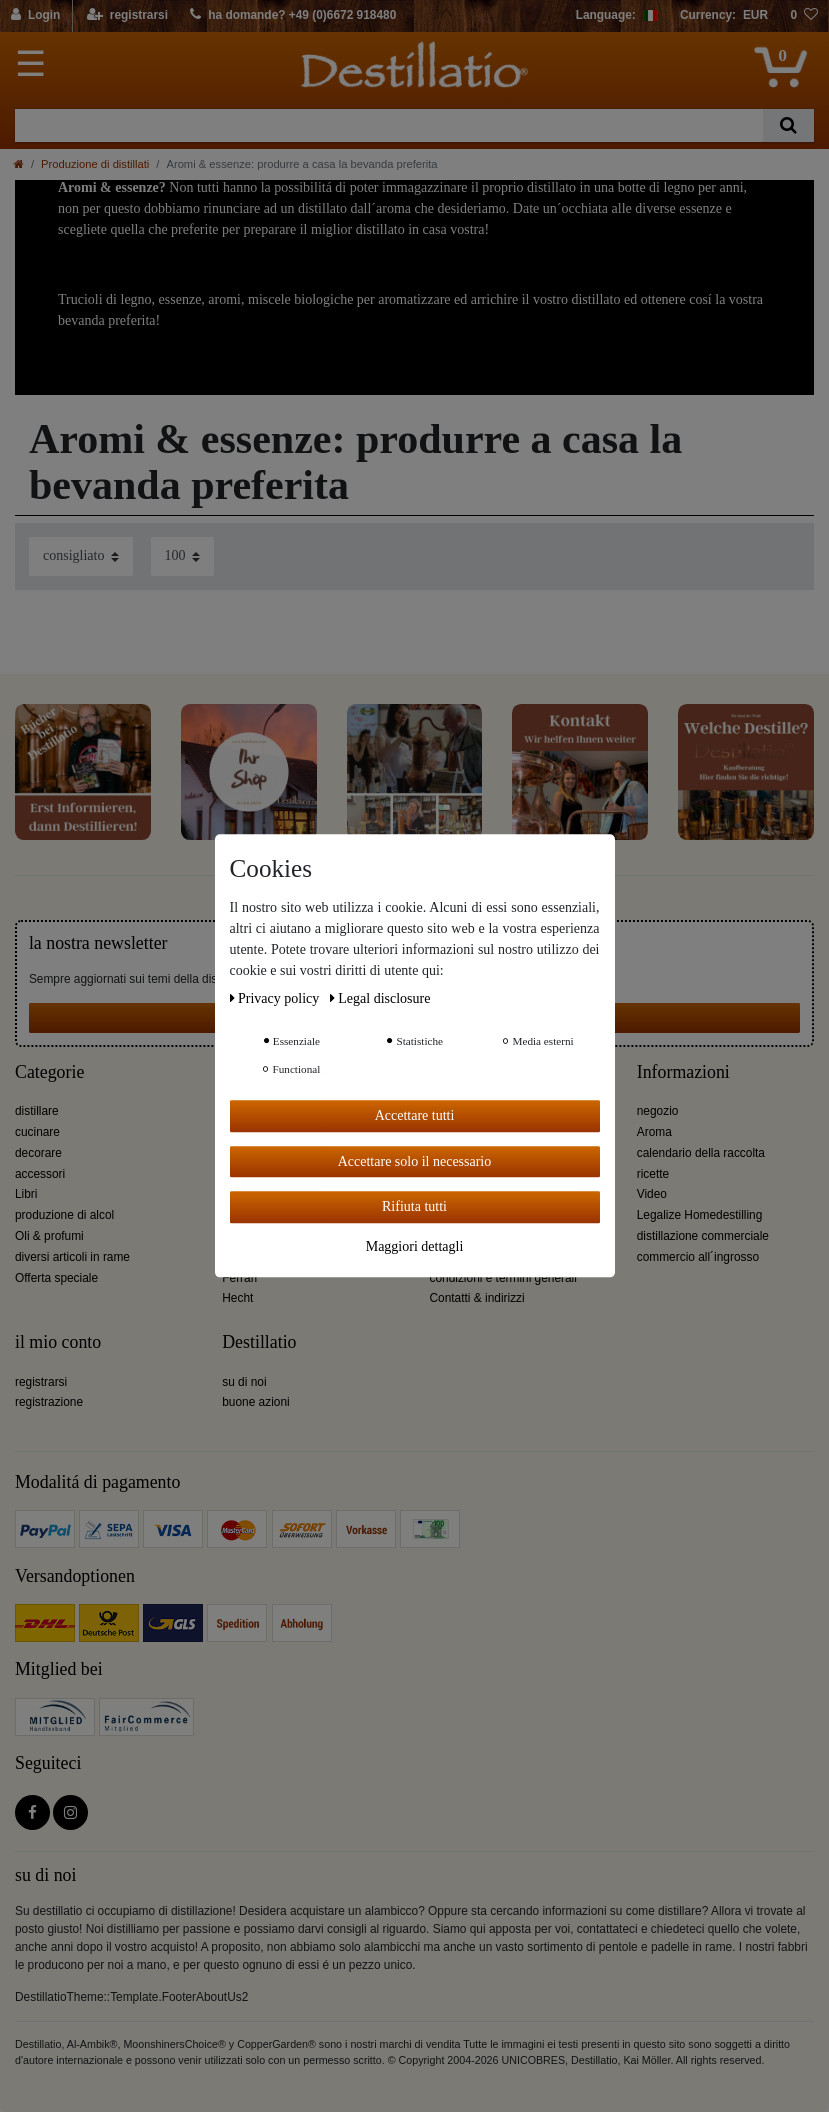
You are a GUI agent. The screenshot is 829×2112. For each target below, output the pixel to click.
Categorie (49, 1072)
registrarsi (41, 1382)
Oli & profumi (49, 1236)
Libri (26, 1194)
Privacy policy (276, 998)
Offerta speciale (56, 1278)
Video (652, 1194)
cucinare (37, 1132)
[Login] (36, 16)
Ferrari (239, 1278)
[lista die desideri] (804, 16)
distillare (37, 1111)
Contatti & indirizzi (477, 1298)
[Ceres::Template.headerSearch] (788, 125)
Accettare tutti (415, 1115)
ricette (653, 1174)
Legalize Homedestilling (700, 1215)
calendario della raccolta (701, 1153)
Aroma (654, 1132)
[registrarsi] (127, 16)
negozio (658, 1111)
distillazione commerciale (703, 1236)
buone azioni (255, 1402)
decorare (38, 1153)
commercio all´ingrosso (698, 1257)
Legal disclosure (380, 998)
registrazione (49, 1402)
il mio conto (58, 1342)
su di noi (244, 1382)
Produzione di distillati (95, 164)
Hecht (237, 1298)
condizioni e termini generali (503, 1278)
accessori (40, 1174)
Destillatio (259, 1342)
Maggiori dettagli (415, 1246)
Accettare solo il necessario (415, 1161)
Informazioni (683, 1072)
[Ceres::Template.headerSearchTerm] (389, 125)
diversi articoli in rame (72, 1257)
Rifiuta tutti (414, 1206)
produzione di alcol (64, 1215)
